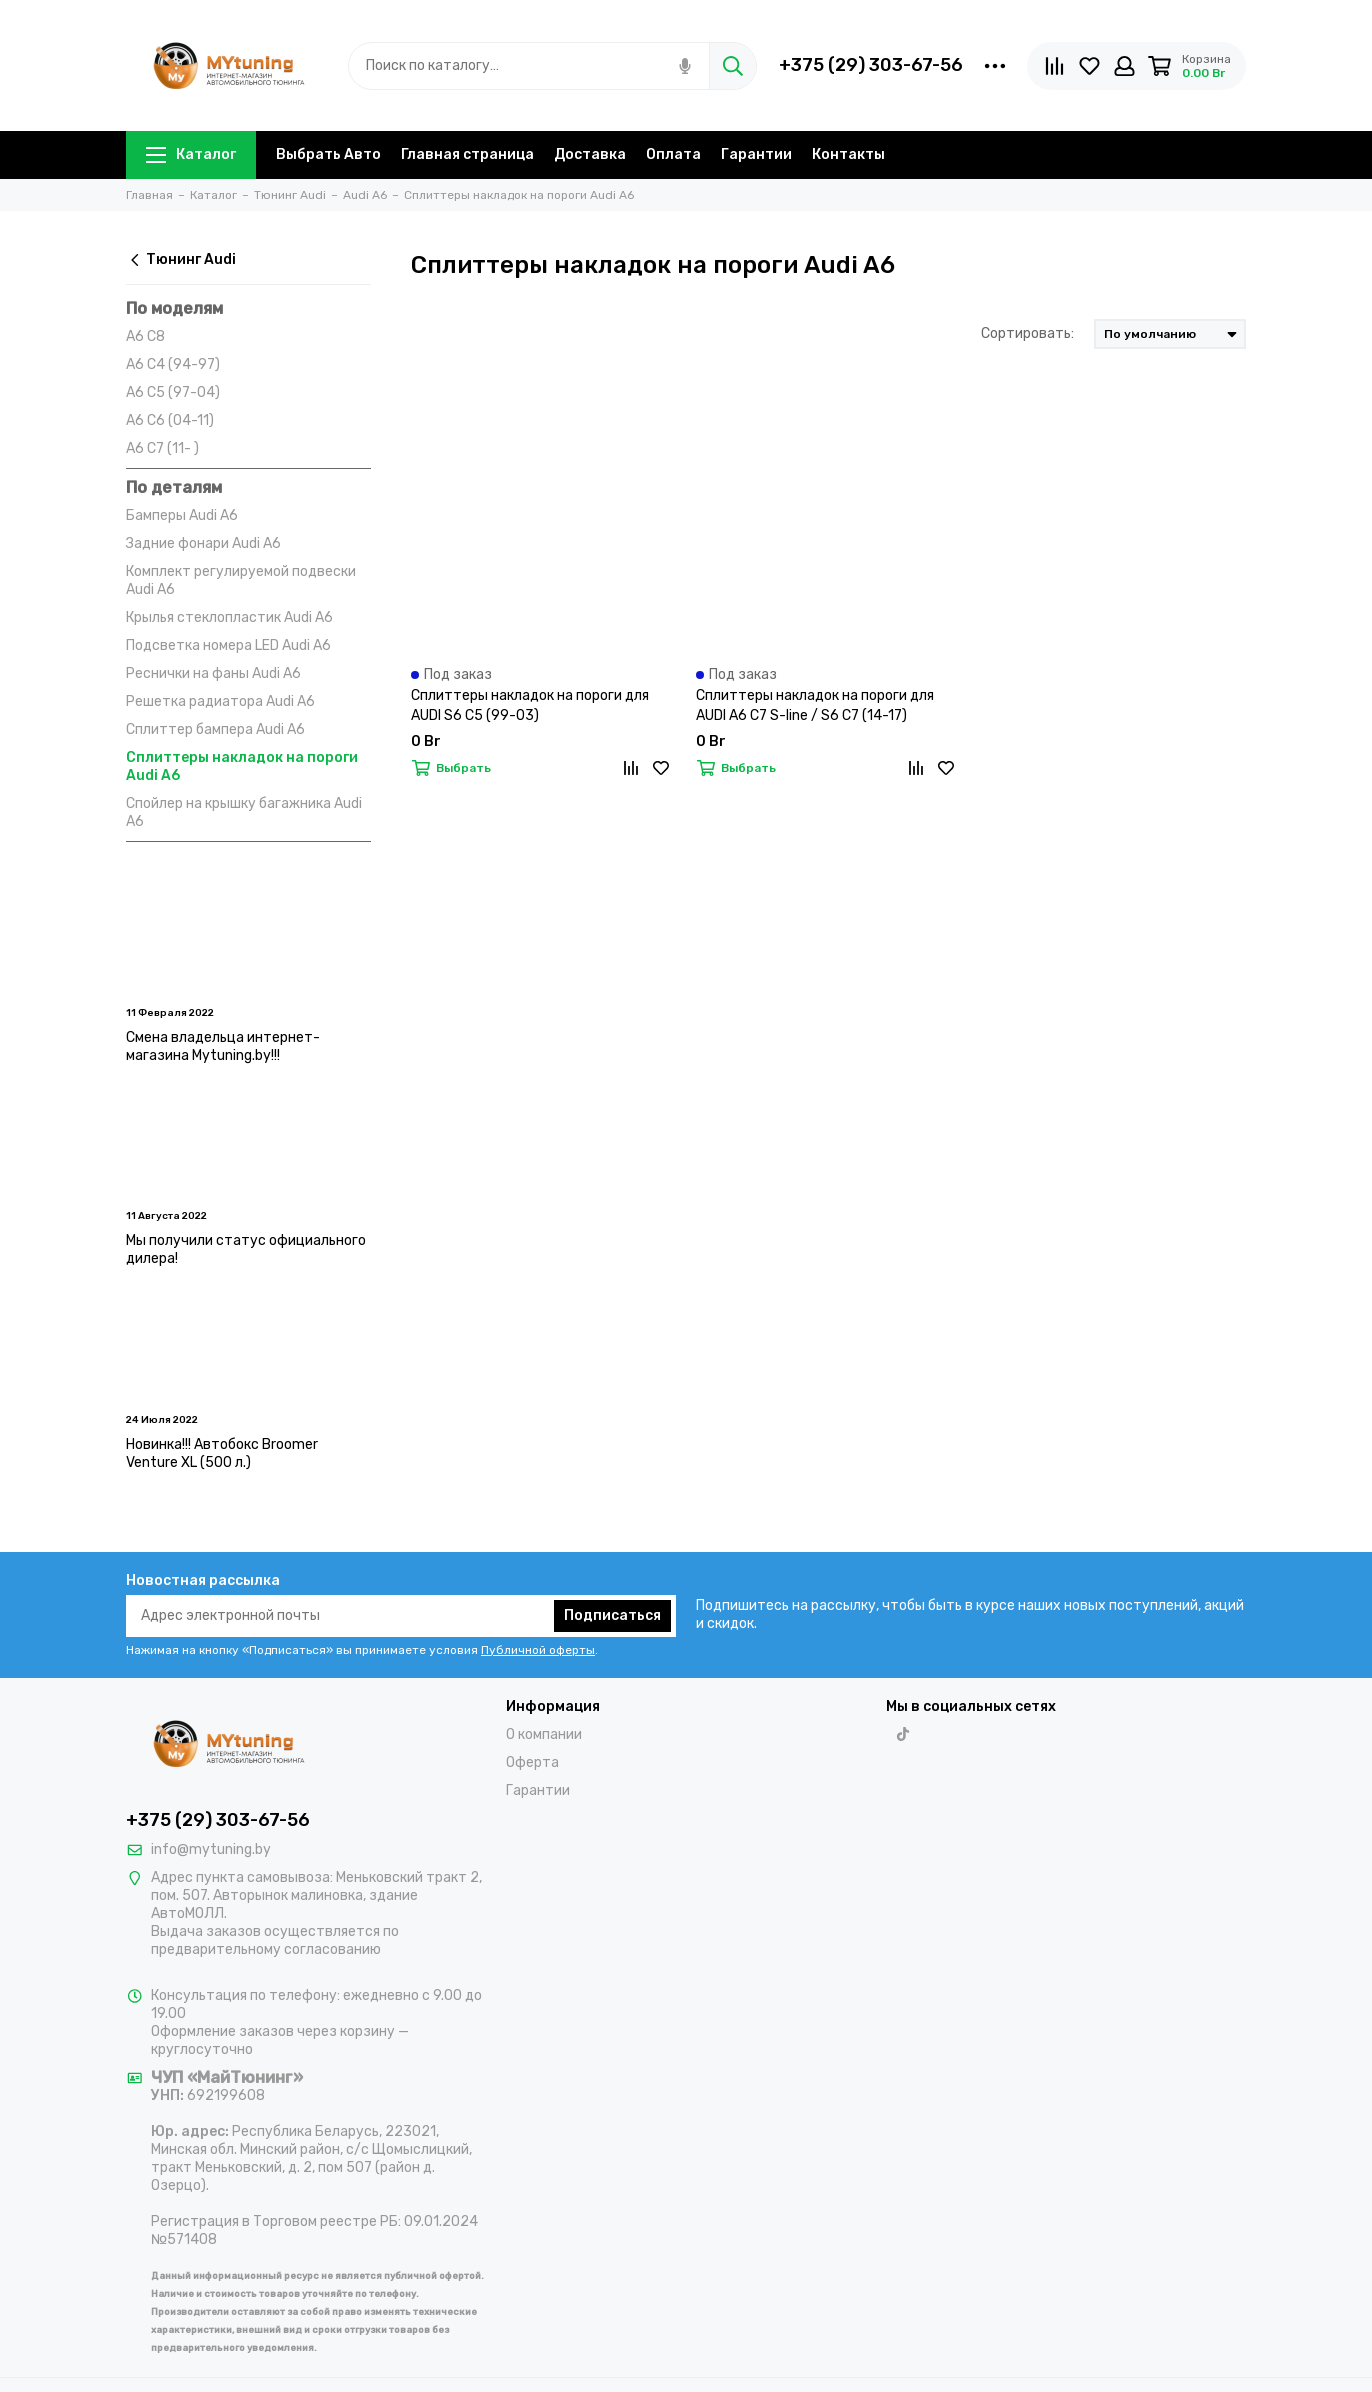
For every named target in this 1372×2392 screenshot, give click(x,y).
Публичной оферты (538, 1650)
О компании (544, 1734)
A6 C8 (145, 336)
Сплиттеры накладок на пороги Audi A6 (242, 766)
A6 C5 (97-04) (173, 392)
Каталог (191, 154)
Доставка (590, 154)
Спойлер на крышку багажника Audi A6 (244, 812)
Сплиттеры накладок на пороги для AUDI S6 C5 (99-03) (530, 705)
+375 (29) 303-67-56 (871, 65)
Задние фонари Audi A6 (203, 543)
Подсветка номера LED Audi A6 (228, 645)
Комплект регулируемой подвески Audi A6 (241, 580)
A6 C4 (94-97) (173, 364)
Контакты (848, 154)
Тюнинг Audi (181, 259)
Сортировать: (1027, 333)
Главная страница (467, 154)
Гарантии (756, 154)
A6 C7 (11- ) (162, 448)
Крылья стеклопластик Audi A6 (229, 617)
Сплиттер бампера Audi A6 (215, 729)
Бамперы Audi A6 (182, 515)
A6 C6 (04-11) (170, 420)
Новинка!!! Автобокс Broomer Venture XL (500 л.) (222, 1453)
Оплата (673, 154)
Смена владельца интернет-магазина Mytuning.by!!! (223, 1046)
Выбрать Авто (328, 154)
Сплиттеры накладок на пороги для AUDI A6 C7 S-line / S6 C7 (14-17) (815, 705)
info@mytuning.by (211, 1849)
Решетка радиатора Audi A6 (220, 701)
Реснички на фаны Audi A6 (213, 673)
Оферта (532, 1762)
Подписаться (612, 1615)
